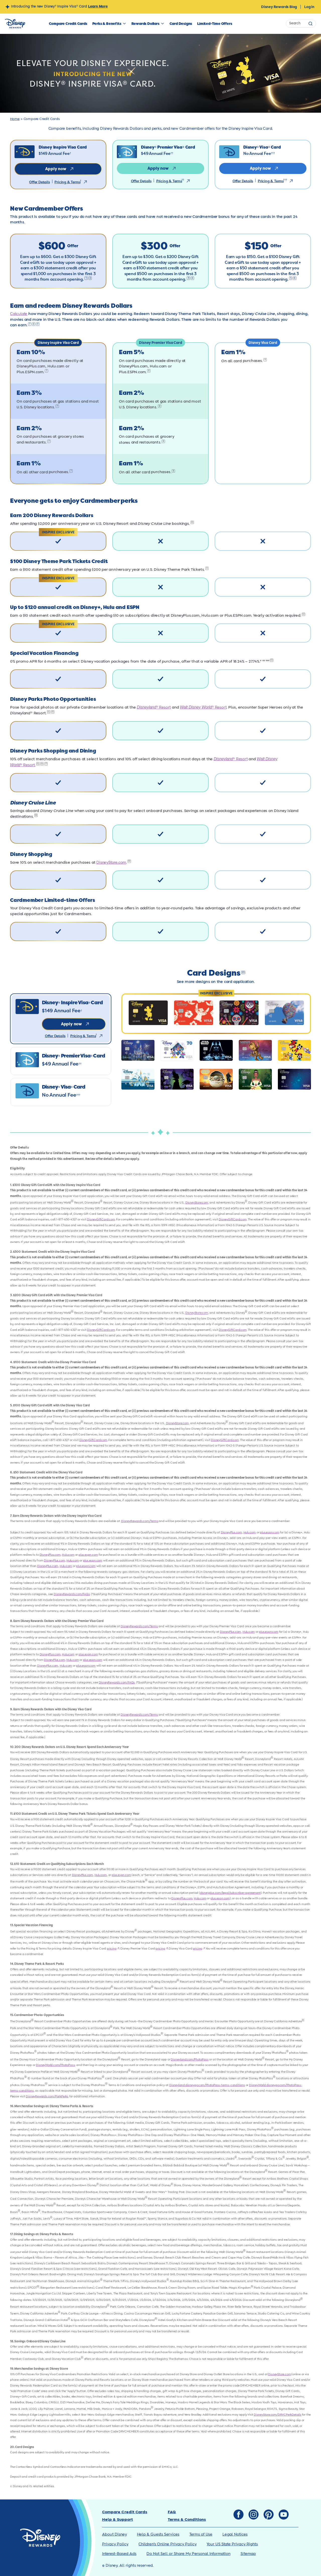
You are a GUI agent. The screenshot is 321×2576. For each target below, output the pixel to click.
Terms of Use (200, 2534)
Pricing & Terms (67, 182)
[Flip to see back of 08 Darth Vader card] (216, 1050)
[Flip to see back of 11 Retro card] (137, 1079)
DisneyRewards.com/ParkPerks (47, 2096)
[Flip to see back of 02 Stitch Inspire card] (193, 1012)
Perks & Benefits (106, 23)
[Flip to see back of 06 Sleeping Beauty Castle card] (137, 1050)
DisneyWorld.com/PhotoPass (55, 2065)
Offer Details (39, 182)
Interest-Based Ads (119, 2554)
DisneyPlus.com (231, 1532)
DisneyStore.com (111, 862)
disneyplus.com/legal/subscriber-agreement (230, 1893)
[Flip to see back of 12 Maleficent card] (177, 1079)
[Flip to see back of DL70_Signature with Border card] (177, 1050)
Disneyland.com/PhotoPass (189, 2059)
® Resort (154, 707)
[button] (60, 1018)
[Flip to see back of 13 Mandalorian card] (216, 1079)
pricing (113, 1948)
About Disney (114, 2534)
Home (15, 119)
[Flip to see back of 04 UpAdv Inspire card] (284, 1012)
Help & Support (117, 2520)
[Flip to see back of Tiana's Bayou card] (255, 1079)
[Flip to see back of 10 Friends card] (294, 1050)
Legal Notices (235, 2534)
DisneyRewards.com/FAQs (72, 1594)
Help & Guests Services (158, 2534)
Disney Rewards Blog (279, 7)
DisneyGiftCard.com (101, 1219)
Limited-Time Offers (214, 23)
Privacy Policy (115, 2544)
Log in (309, 7)
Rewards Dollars (145, 23)
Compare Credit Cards (68, 23)
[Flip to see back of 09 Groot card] (255, 1050)
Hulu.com (250, 1532)
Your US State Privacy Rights (232, 2544)
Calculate (18, 314)
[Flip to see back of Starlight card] (294, 1079)
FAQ (172, 2512)
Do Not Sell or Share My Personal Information (188, 2554)
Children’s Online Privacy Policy (167, 2544)
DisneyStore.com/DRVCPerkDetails (277, 2414)
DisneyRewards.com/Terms (139, 1521)
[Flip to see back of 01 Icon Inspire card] (148, 1012)
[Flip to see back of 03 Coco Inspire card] (239, 1012)
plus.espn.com (269, 1532)
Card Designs (181, 23)
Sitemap (248, 2554)
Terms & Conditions (187, 2520)
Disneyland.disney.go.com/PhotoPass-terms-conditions (207, 2085)
